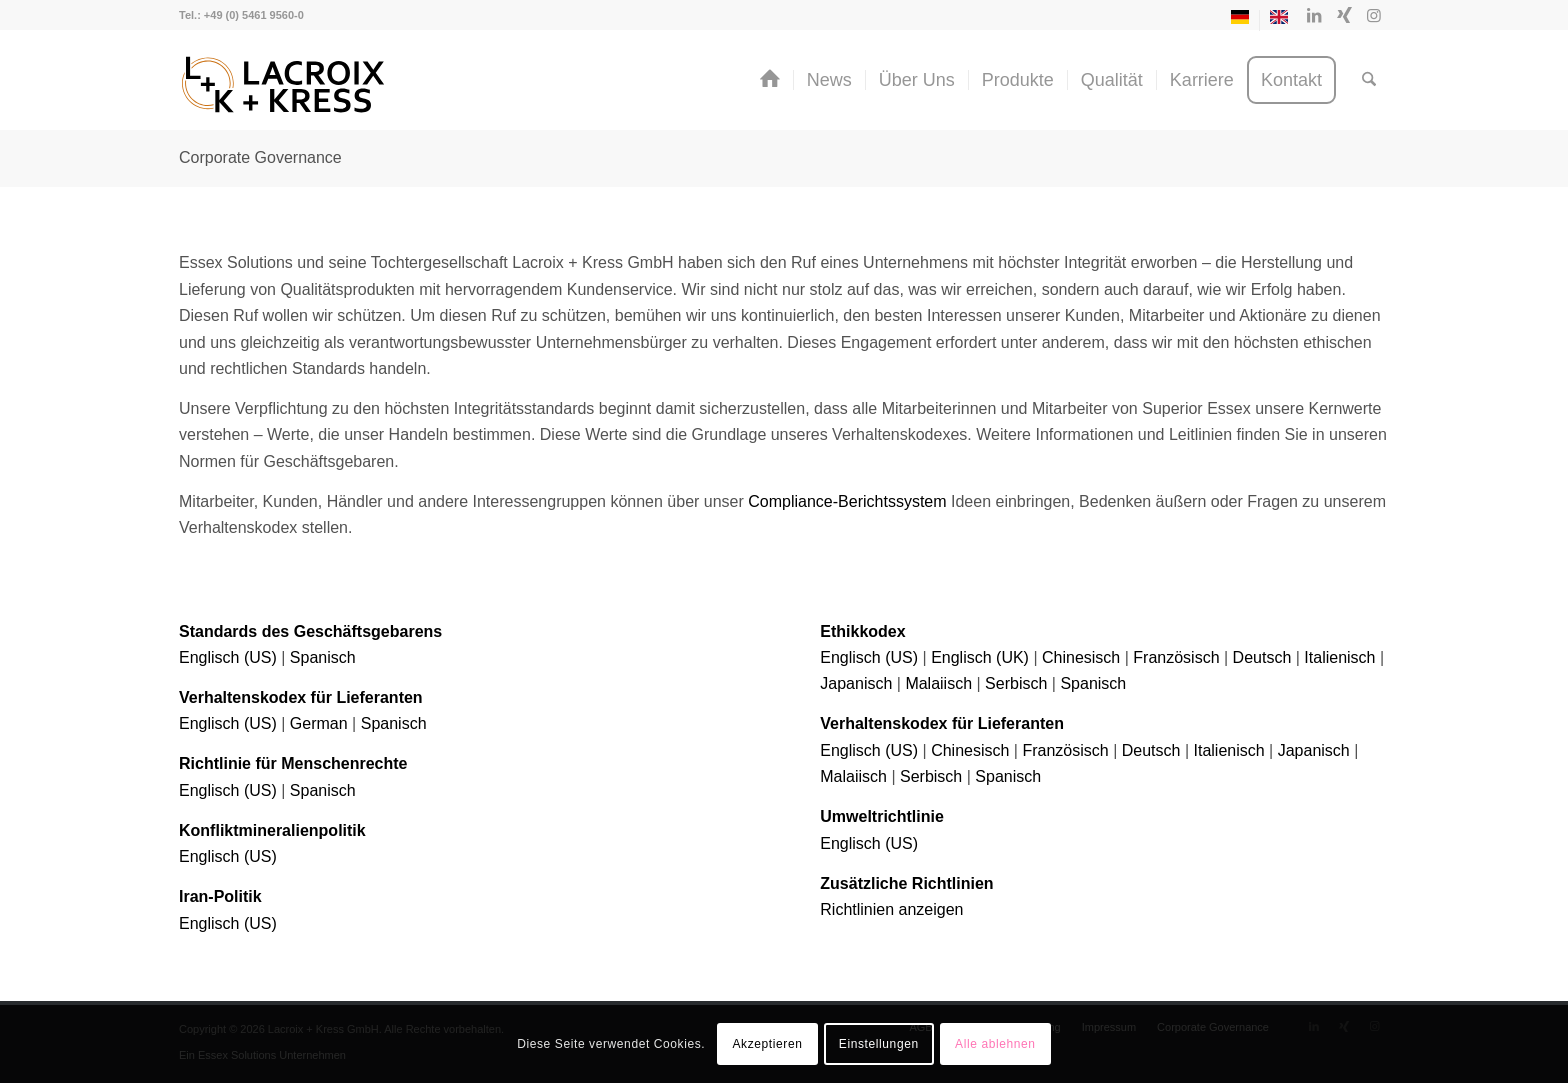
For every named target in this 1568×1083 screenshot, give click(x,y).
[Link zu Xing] (1344, 15)
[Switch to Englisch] (1279, 20)
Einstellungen (879, 1044)
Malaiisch (938, 683)
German (319, 723)
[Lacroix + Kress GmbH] (283, 85)
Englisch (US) (228, 657)
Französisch (1176, 657)
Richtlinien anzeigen (891, 909)
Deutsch (1262, 657)
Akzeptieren (767, 1044)
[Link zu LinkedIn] (1314, 15)
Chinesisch (1081, 657)
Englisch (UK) (980, 657)
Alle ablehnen (995, 1044)
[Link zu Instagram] (1374, 15)
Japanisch (856, 683)
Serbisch (1016, 683)
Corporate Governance (260, 157)
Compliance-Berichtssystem (847, 501)
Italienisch (1339, 657)
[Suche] (1369, 80)
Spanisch (323, 657)
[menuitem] (1240, 20)
